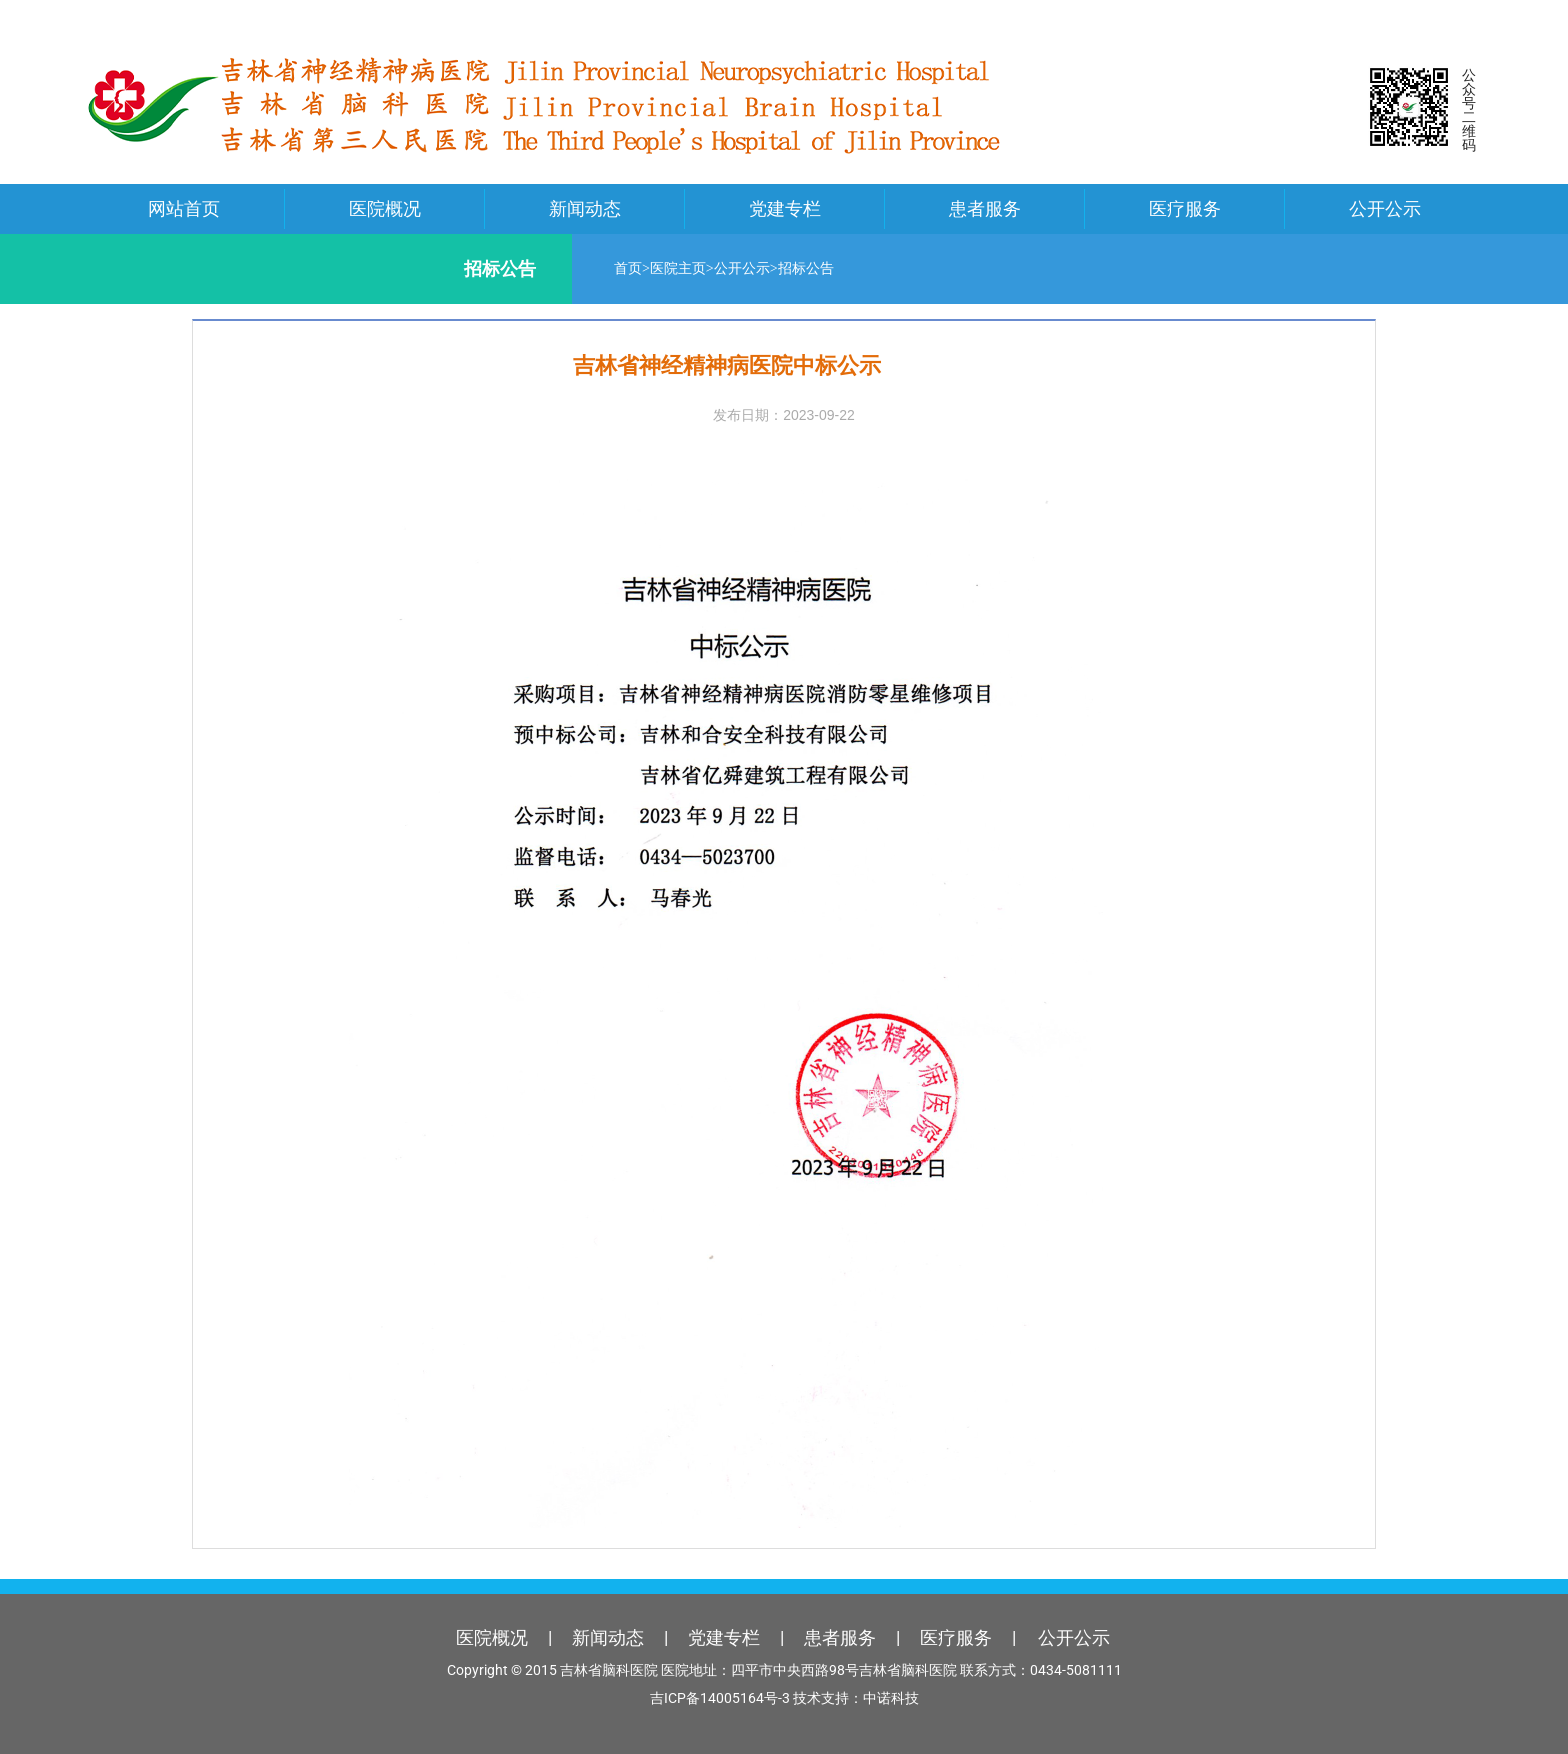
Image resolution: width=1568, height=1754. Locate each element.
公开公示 (1385, 208)
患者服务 (985, 208)
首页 (605, 268)
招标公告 (783, 268)
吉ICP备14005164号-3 (720, 1698)
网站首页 (184, 208)
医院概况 (385, 208)
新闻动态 (585, 208)
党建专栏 (785, 208)
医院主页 (655, 268)
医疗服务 (1185, 208)
